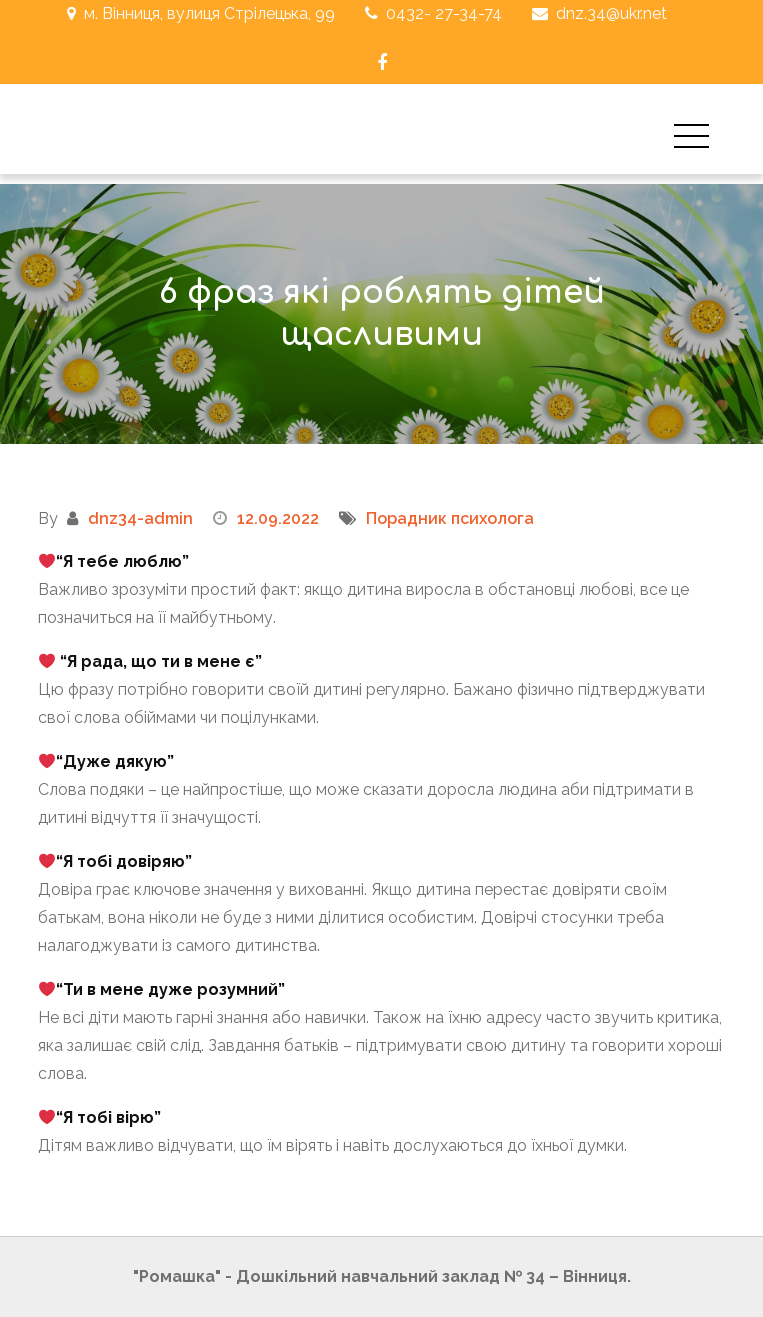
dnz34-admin (140, 518)
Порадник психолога (450, 518)
